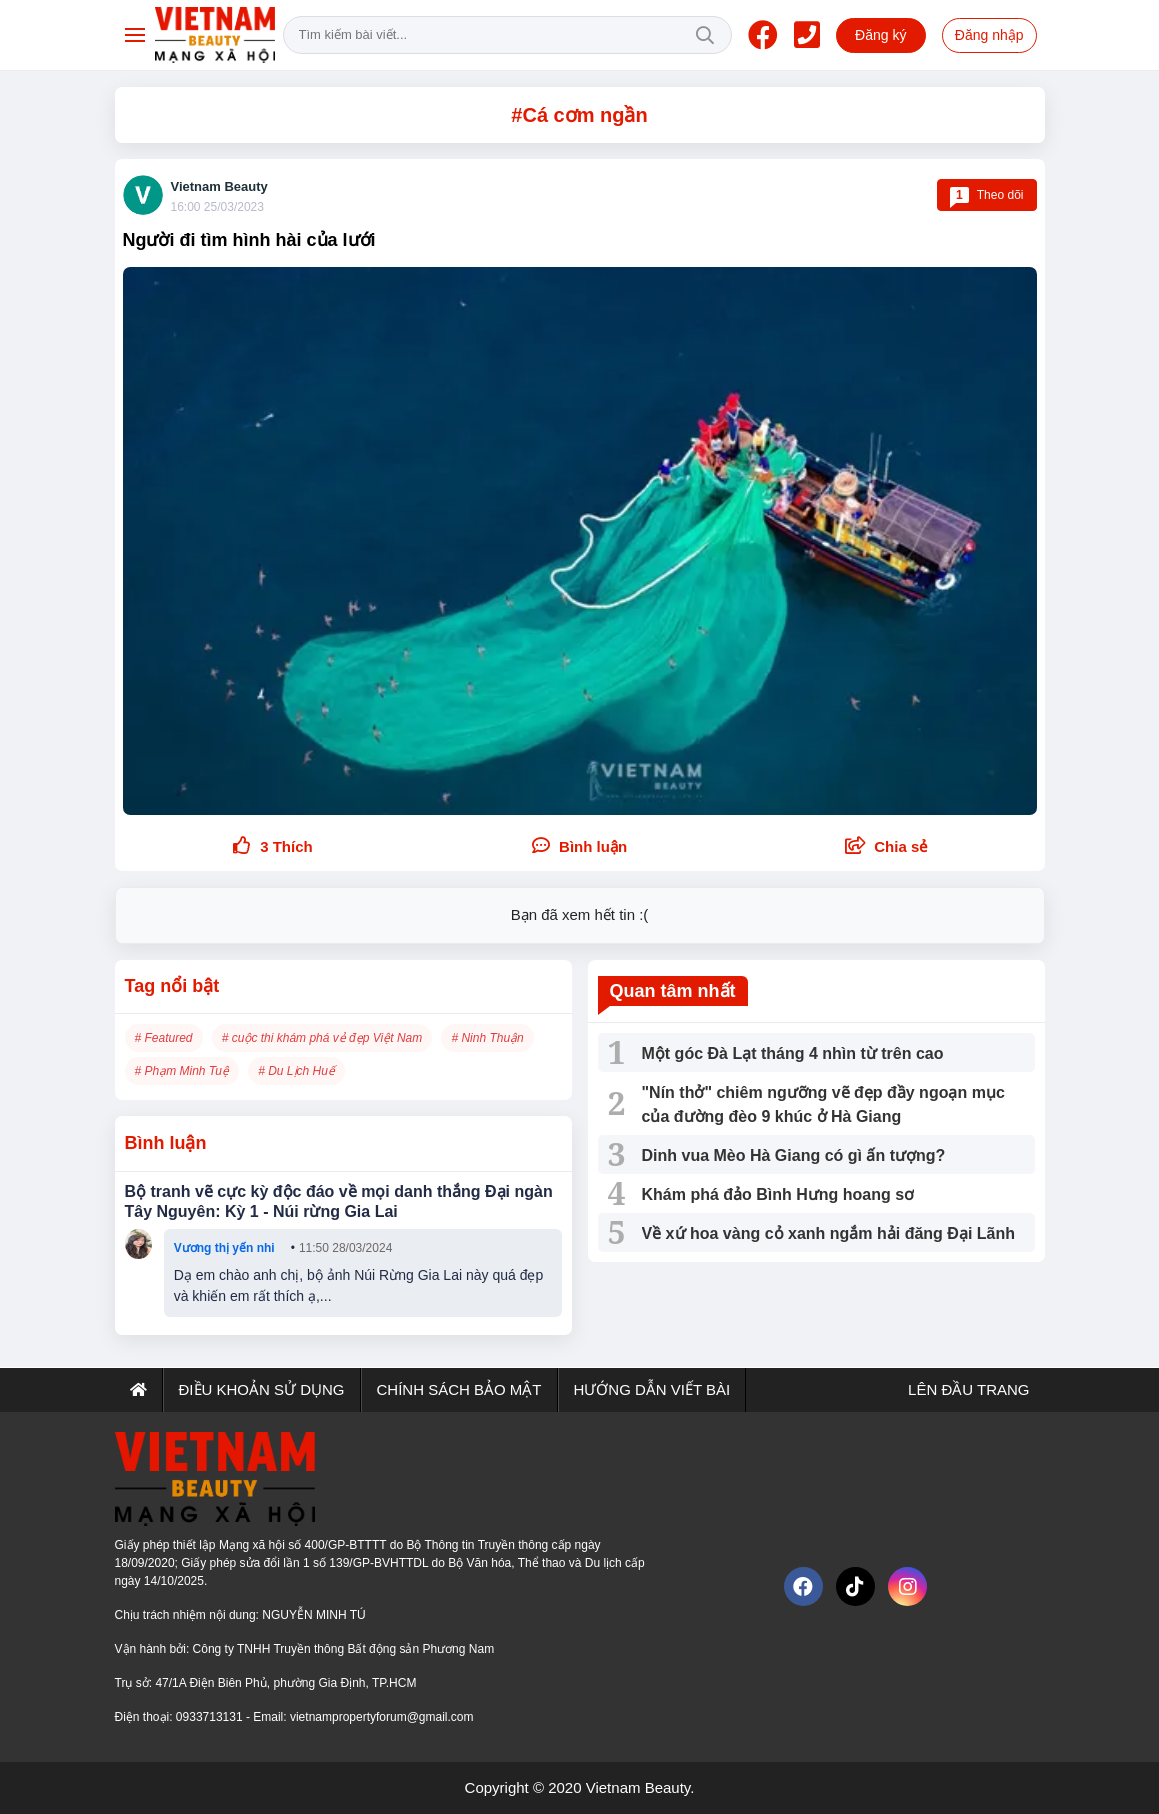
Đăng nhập (989, 35)
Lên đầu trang (967, 1389)
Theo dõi (987, 195)
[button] (886, 847)
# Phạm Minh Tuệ (182, 1071)
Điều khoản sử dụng (262, 1389)
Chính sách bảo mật (459, 1389)
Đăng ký (880, 35)
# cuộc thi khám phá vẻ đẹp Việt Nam (322, 1038)
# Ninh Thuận (487, 1038)
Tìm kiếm (705, 35)
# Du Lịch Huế (296, 1071)
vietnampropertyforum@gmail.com (382, 1717)
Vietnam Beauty (219, 186)
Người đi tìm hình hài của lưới (249, 240)
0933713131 (211, 1717)
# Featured (164, 1038)
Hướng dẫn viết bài (652, 1389)
